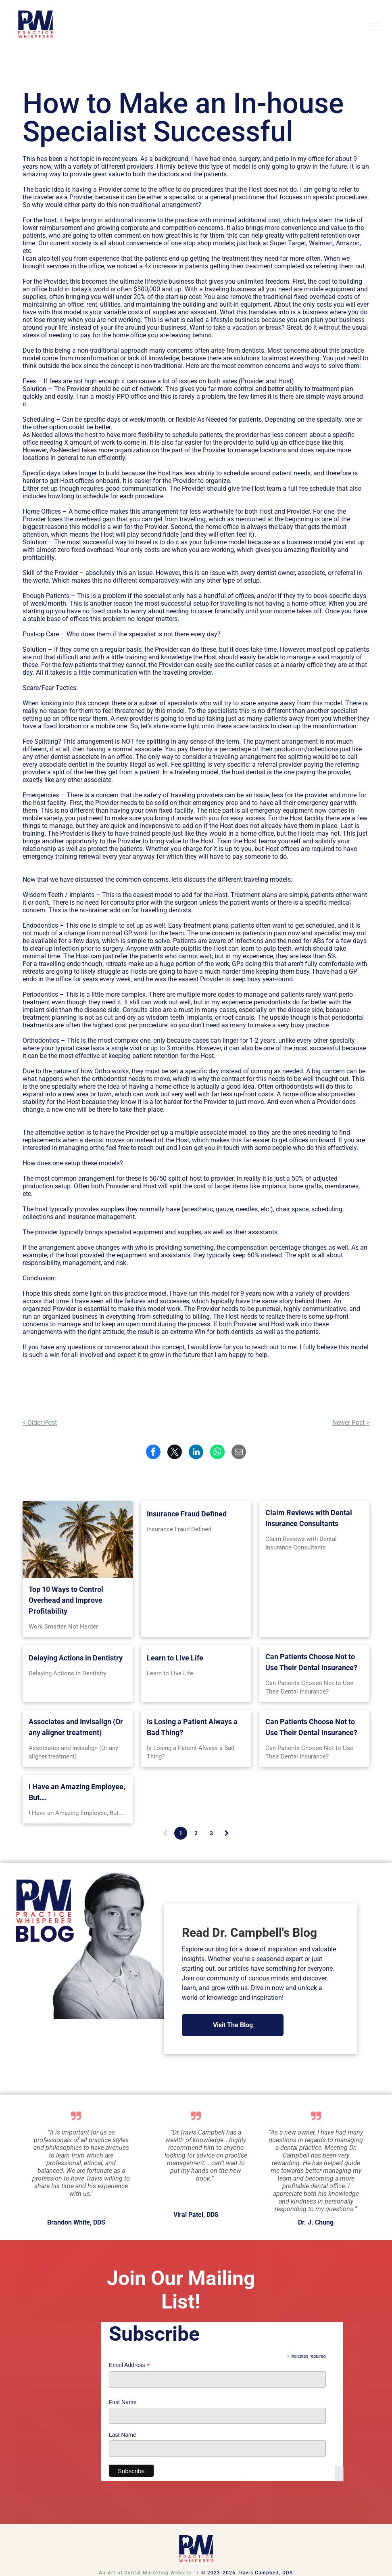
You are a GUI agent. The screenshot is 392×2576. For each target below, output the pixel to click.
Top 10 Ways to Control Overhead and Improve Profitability (66, 1600)
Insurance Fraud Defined (187, 1514)
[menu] (374, 26)
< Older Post (40, 1422)
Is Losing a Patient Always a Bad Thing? (192, 1727)
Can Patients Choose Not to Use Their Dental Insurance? (311, 1662)
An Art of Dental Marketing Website (145, 2573)
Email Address (129, 2365)
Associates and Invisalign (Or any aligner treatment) (76, 1727)
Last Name (122, 2435)
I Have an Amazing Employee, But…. (77, 1792)
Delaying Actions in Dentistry (76, 1658)
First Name (122, 2402)
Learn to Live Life (175, 1658)
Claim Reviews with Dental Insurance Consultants (308, 1518)
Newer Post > (350, 1422)
